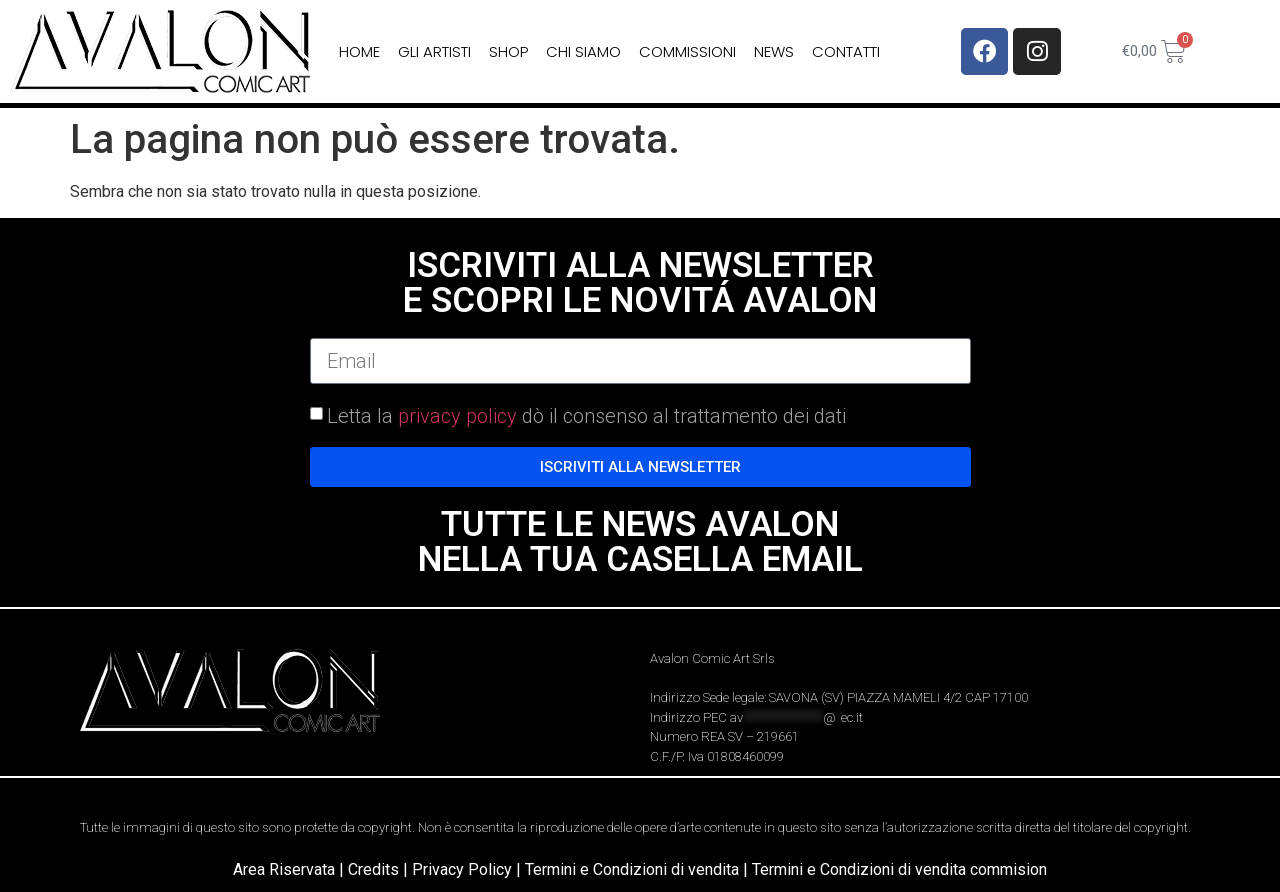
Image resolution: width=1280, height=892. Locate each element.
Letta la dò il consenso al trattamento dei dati (586, 416)
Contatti (846, 51)
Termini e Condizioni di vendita (632, 869)
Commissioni (687, 51)
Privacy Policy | (468, 869)
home (359, 51)
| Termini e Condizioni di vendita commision (895, 869)
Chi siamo (583, 51)
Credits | (380, 869)
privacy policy (457, 416)
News (774, 51)
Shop (508, 51)
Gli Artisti (434, 51)
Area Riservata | (290, 869)
